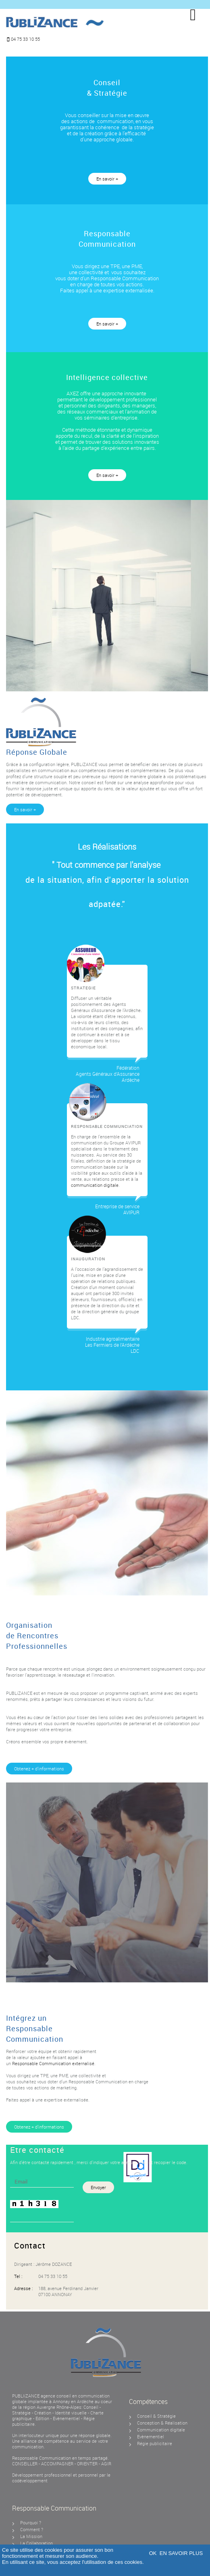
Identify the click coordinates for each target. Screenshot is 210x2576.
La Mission (31, 2536)
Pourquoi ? (30, 2522)
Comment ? (31, 2529)
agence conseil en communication (75, 2396)
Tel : (18, 2276)
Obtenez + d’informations (39, 1769)
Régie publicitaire (154, 2443)
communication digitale (95, 1185)
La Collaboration (36, 2543)
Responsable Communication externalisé (53, 2063)
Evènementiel (67, 2418)
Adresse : (23, 2288)
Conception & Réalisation (162, 2423)
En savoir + (107, 179)
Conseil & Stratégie (156, 2416)
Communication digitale (161, 2430)
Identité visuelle (71, 2413)
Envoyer (98, 2187)
